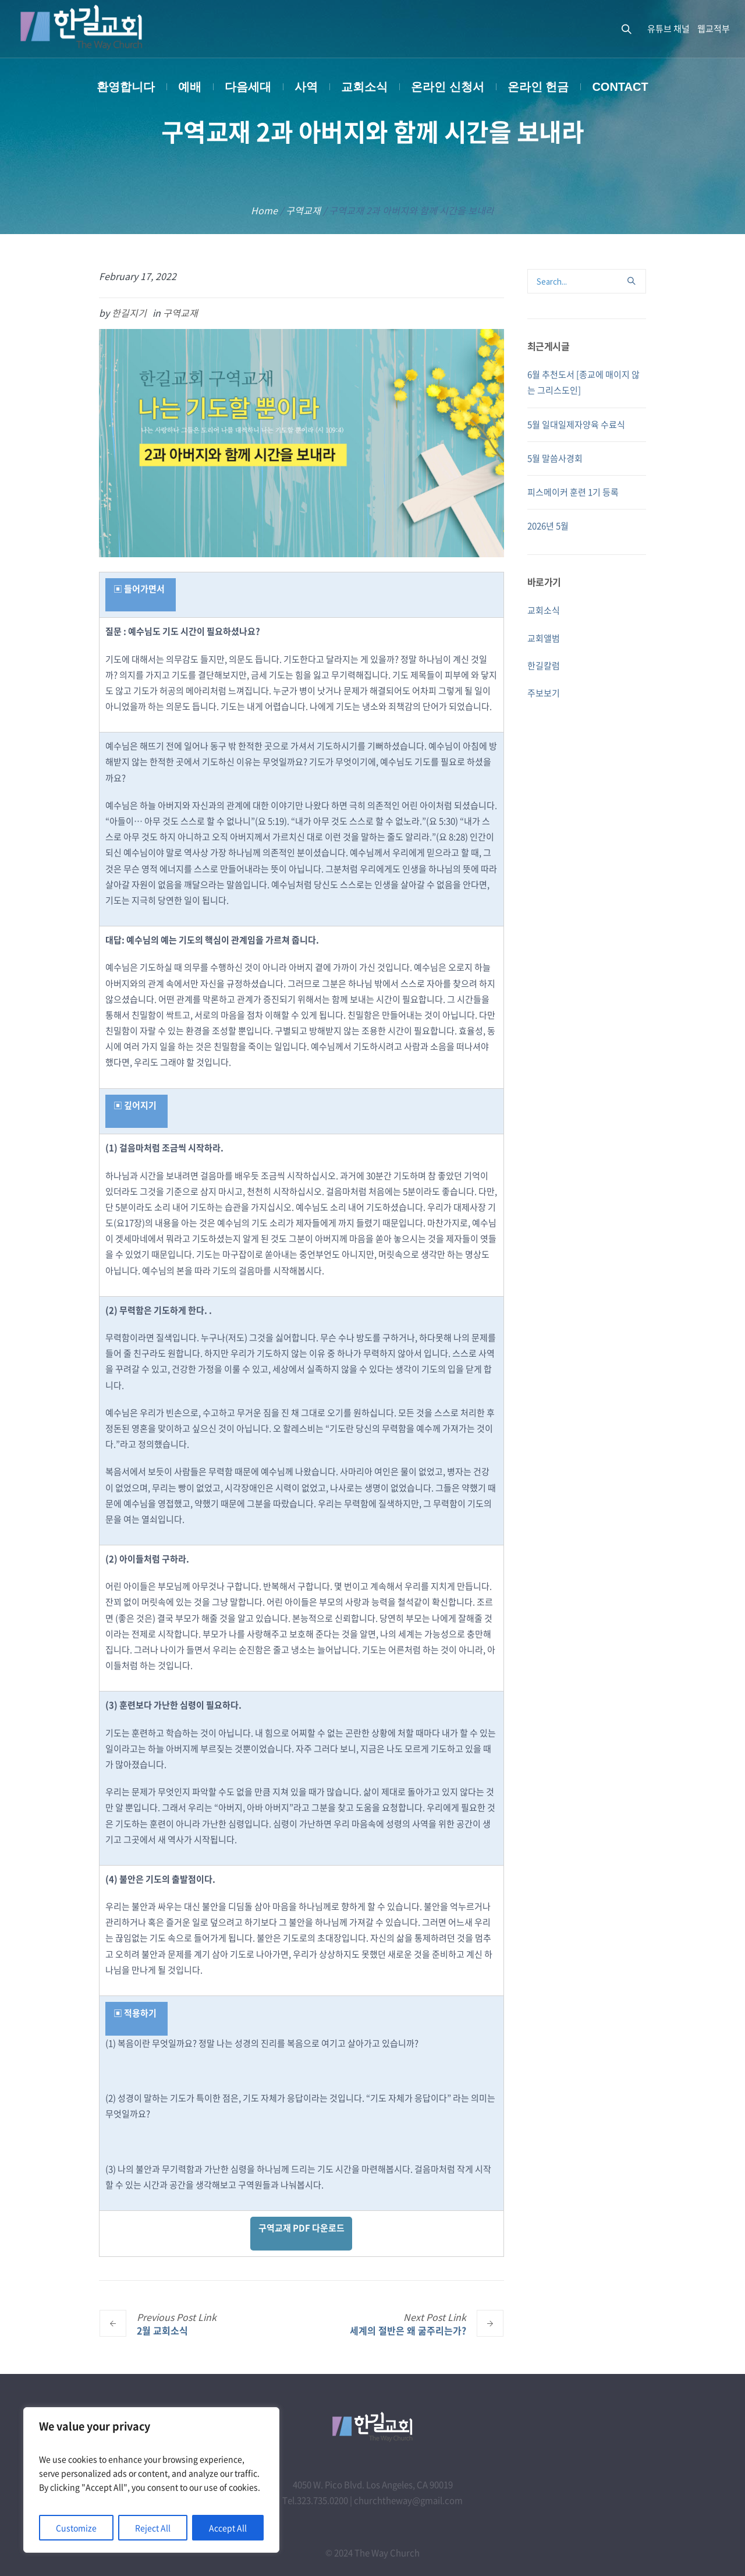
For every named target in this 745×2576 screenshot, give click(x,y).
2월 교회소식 (162, 2330)
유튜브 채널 (668, 28)
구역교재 (303, 210)
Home (264, 210)
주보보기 (543, 693)
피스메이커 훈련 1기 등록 (573, 492)
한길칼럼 (543, 665)
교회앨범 (543, 638)
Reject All (153, 2527)
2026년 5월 (548, 525)
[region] (151, 2480)
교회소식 (543, 610)
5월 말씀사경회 (555, 458)
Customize (76, 2527)
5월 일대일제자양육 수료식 (576, 424)
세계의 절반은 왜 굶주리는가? (408, 2330)
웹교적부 (713, 28)
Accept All (228, 2527)
